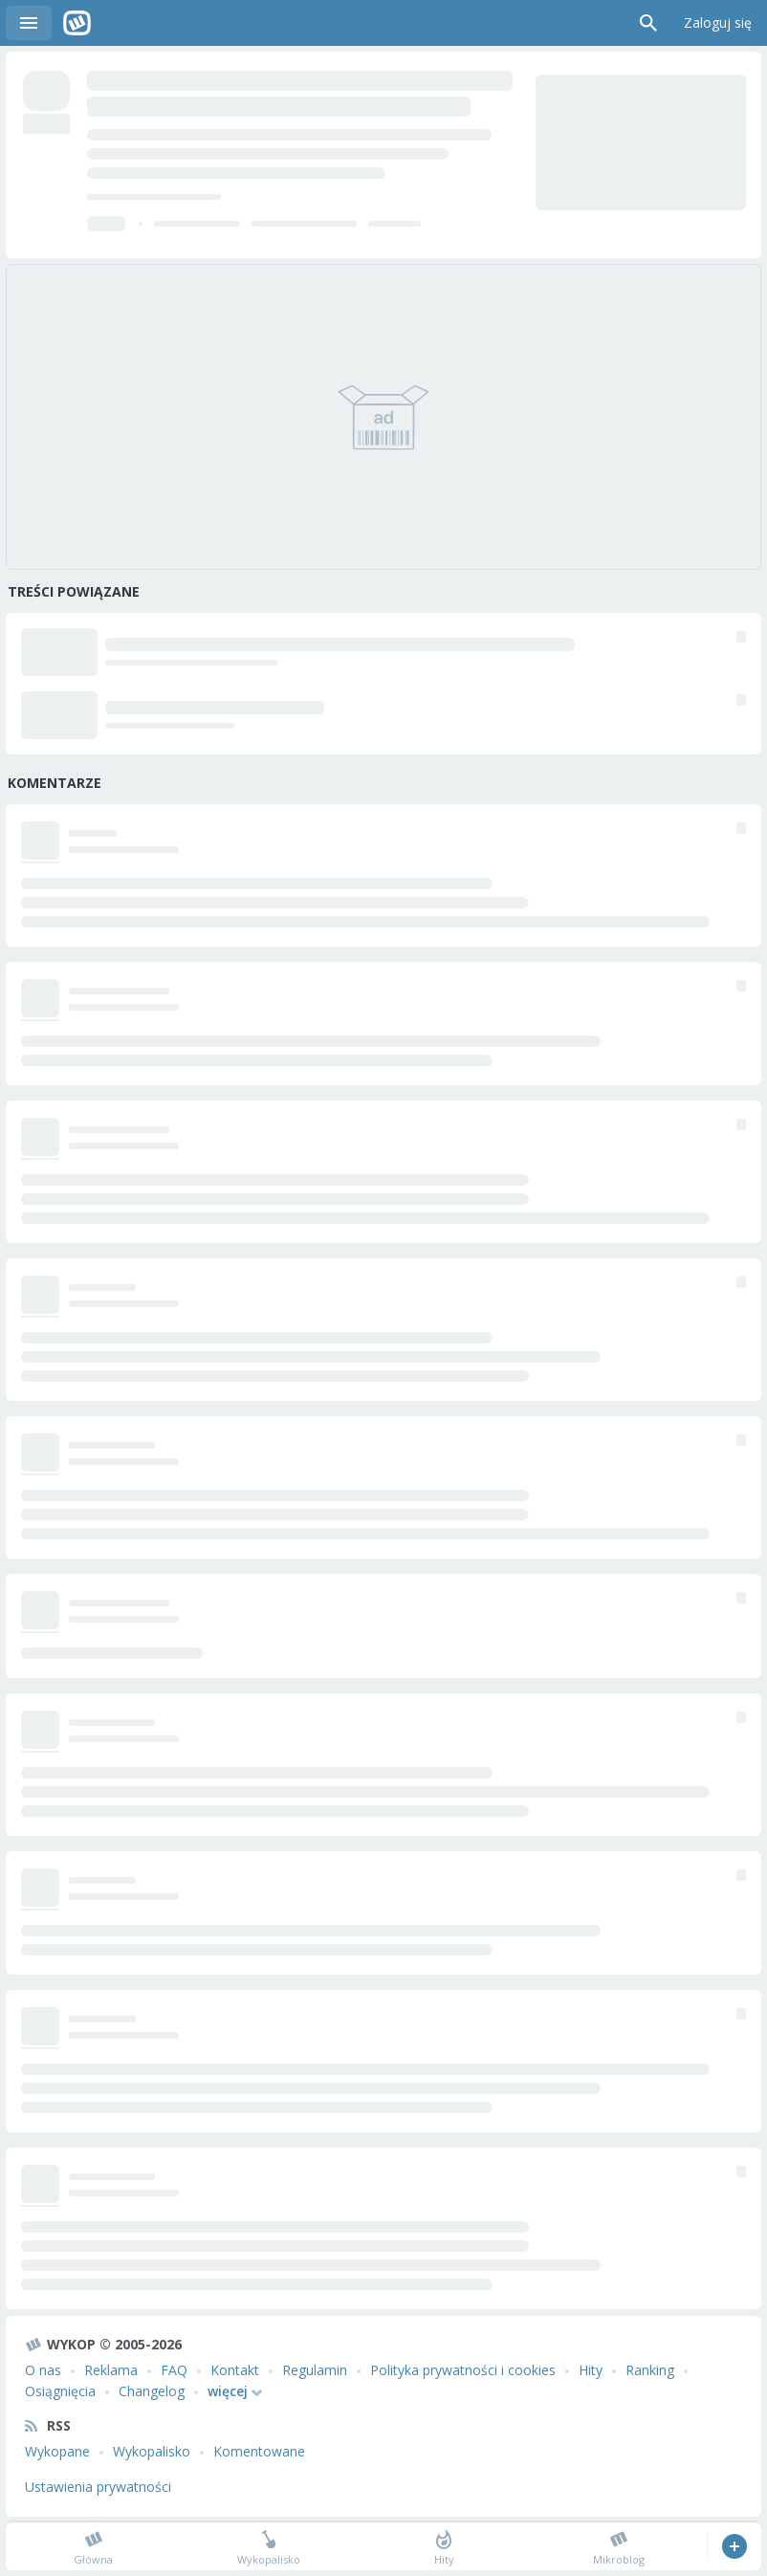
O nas (43, 2370)
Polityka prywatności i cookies (463, 2370)
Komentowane (259, 2451)
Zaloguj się (718, 22)
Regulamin (314, 2370)
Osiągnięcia (60, 2391)
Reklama (111, 2370)
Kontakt (234, 2370)
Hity (591, 2370)
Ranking (649, 2370)
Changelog (152, 2391)
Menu (29, 23)
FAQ (174, 2370)
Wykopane (57, 2451)
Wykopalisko (151, 2451)
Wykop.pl (77, 23)
